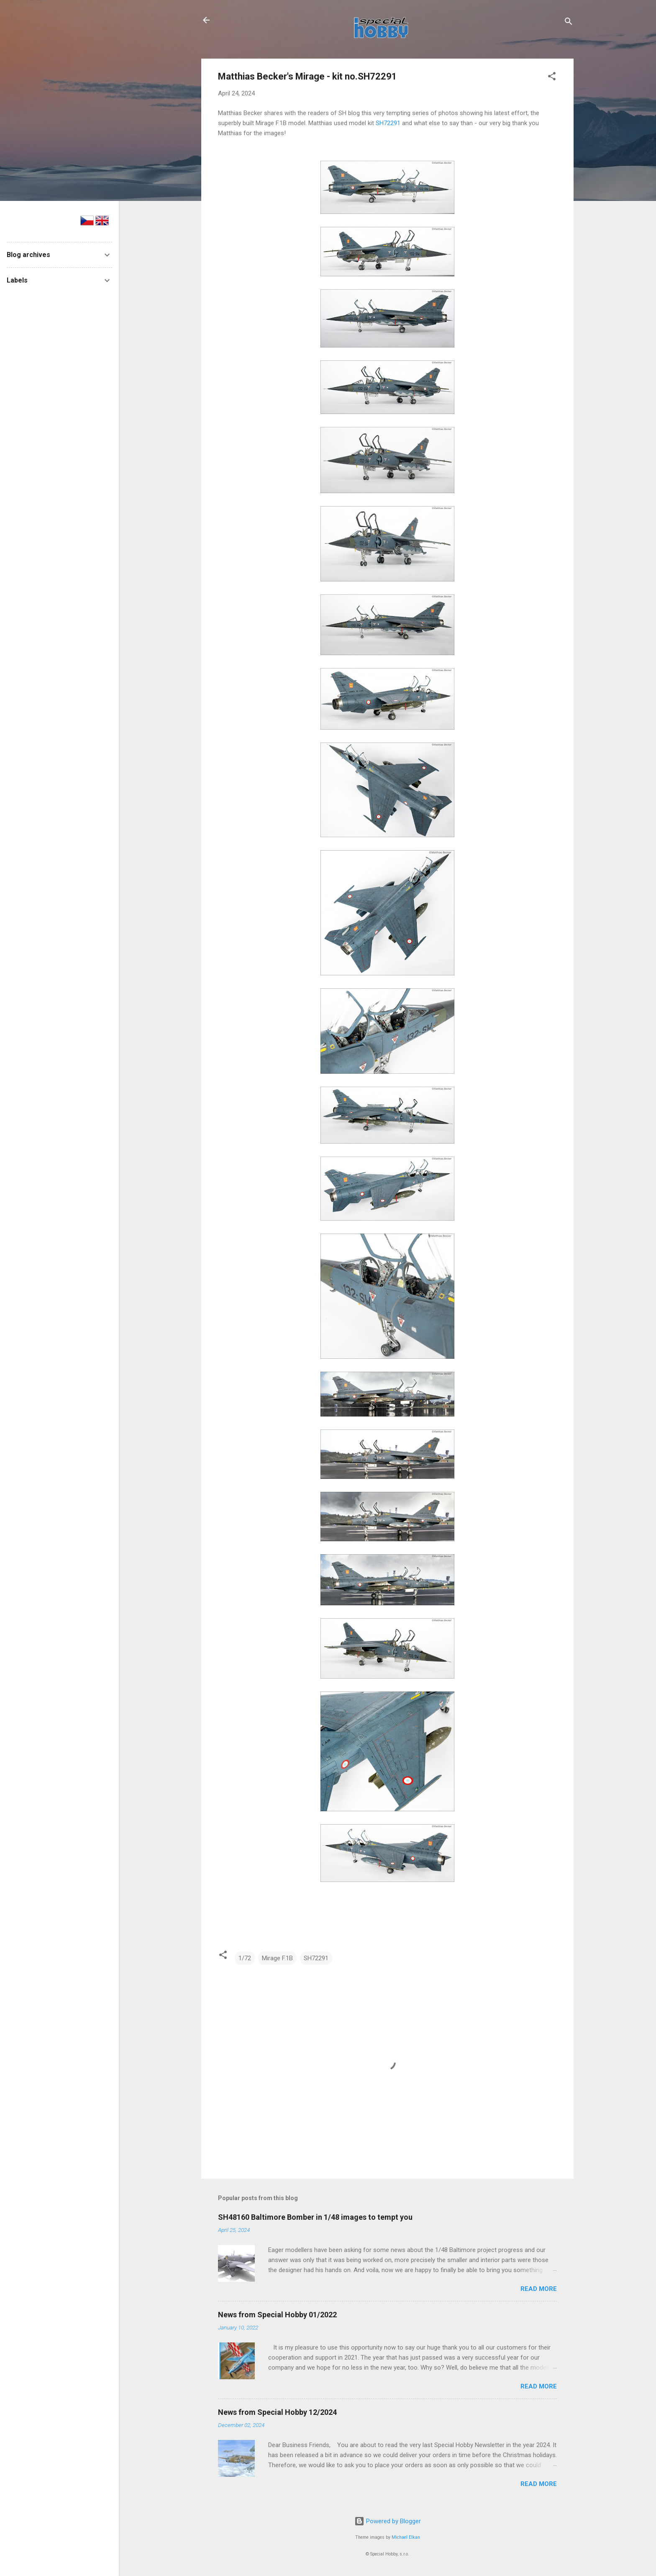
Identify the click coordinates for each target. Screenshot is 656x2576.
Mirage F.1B (277, 1958)
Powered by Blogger (387, 2521)
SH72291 (388, 123)
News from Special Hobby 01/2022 (277, 2314)
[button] (552, 77)
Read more (538, 2289)
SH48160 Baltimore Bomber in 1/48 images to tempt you (315, 2217)
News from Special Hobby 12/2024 (277, 2412)
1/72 (244, 1958)
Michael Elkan (406, 2537)
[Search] (569, 23)
